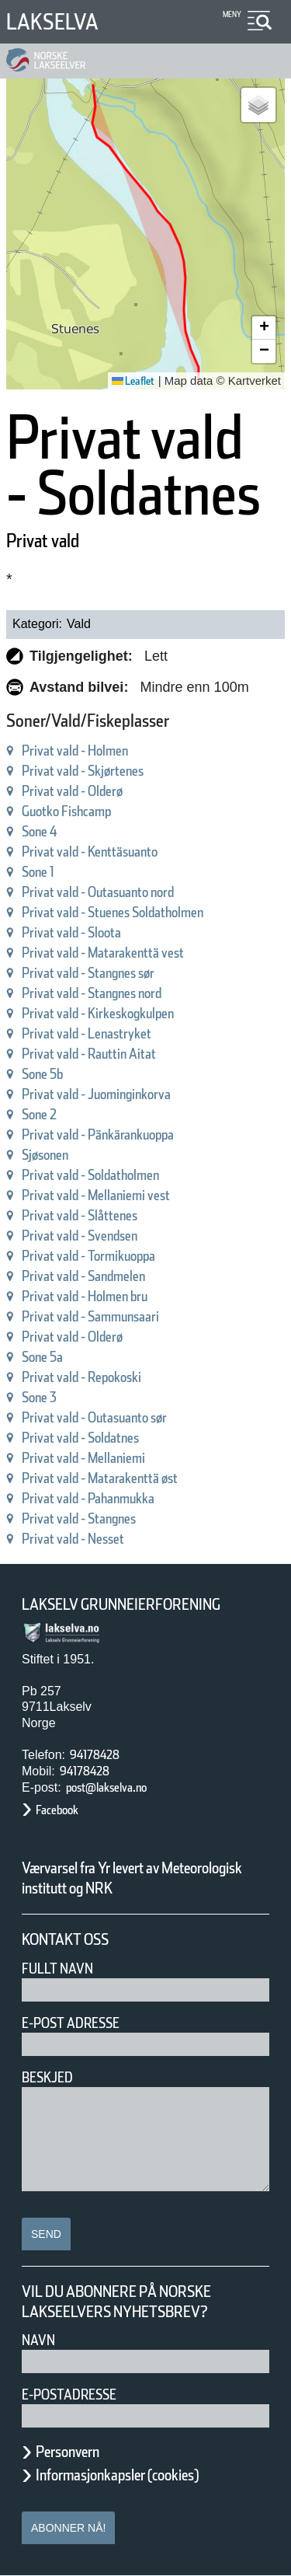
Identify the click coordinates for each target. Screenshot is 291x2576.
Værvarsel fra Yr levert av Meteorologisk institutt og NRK (132, 1878)
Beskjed (47, 2077)
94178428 (95, 1754)
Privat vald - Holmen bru (84, 1296)
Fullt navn (57, 1968)
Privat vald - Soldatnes (80, 1437)
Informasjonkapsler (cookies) (117, 2475)
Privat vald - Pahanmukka (88, 1498)
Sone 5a (42, 1357)
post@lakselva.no (106, 1787)
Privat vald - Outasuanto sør (94, 1417)
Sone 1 (38, 872)
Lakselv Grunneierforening (121, 1604)
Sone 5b (42, 1074)
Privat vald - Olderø (72, 791)
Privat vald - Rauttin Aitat (89, 1053)
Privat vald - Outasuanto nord (98, 892)
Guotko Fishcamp (66, 811)
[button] (258, 105)
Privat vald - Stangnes (79, 1518)
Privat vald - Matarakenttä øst (100, 1478)
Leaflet (133, 381)
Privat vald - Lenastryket (86, 1033)
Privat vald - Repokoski (81, 1377)
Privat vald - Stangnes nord (91, 993)
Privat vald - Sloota (71, 932)
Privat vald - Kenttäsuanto (90, 851)
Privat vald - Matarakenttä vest (103, 952)
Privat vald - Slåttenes (79, 1215)
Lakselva (52, 22)
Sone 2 (39, 1114)
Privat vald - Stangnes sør (88, 973)
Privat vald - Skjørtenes (83, 771)
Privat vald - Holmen (75, 750)
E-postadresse (69, 2394)
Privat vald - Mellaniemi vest (96, 1195)
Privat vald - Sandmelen (83, 1276)
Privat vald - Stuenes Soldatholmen (112, 912)
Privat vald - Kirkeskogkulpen (98, 1013)
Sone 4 (39, 831)
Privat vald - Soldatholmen (90, 1175)
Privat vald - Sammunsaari (90, 1316)
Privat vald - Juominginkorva (96, 1094)
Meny (232, 14)
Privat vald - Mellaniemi (83, 1458)
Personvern (67, 2451)
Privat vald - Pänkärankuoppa (98, 1134)
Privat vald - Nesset (73, 1539)
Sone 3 (39, 1397)
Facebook (57, 1810)
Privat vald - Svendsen (79, 1235)
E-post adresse (71, 2023)
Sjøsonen (45, 1155)
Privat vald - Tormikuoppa (88, 1256)
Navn (38, 2340)
